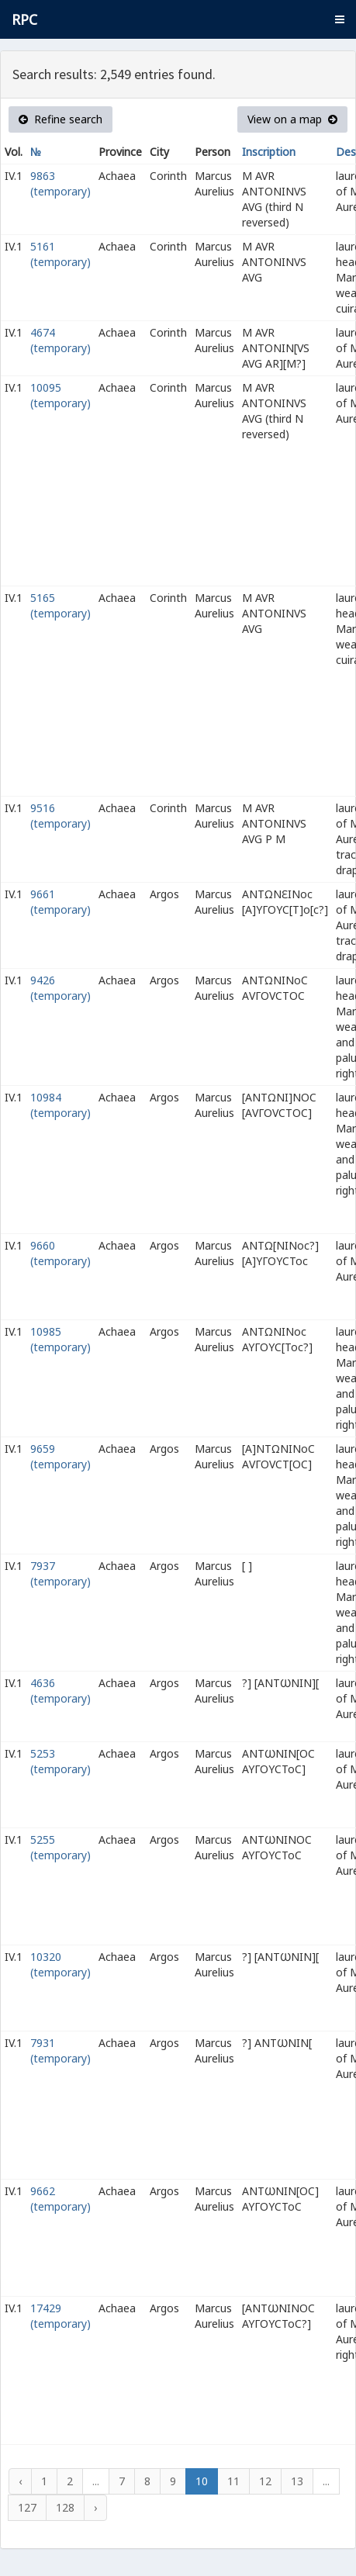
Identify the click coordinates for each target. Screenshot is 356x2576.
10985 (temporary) (60, 1339)
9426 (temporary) (60, 988)
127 (27, 2507)
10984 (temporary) (60, 1105)
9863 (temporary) (60, 183)
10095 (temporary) (60, 395)
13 (297, 2481)
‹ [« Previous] (20, 2481)
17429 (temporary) (60, 2316)
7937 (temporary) (60, 1573)
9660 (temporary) (60, 1253)
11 (233, 2481)
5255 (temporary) (60, 1847)
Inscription (269, 151)
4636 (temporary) (60, 1690)
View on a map (292, 119)
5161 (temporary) (60, 254)
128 (65, 2507)
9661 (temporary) (60, 902)
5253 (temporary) (60, 1761)
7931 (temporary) (60, 2050)
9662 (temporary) (60, 2199)
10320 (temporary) (60, 1964)
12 (265, 2481)
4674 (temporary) (60, 340)
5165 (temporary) (60, 605)
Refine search (60, 119)
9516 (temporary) (60, 815)
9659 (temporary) (60, 1456)
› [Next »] (95, 2507)
